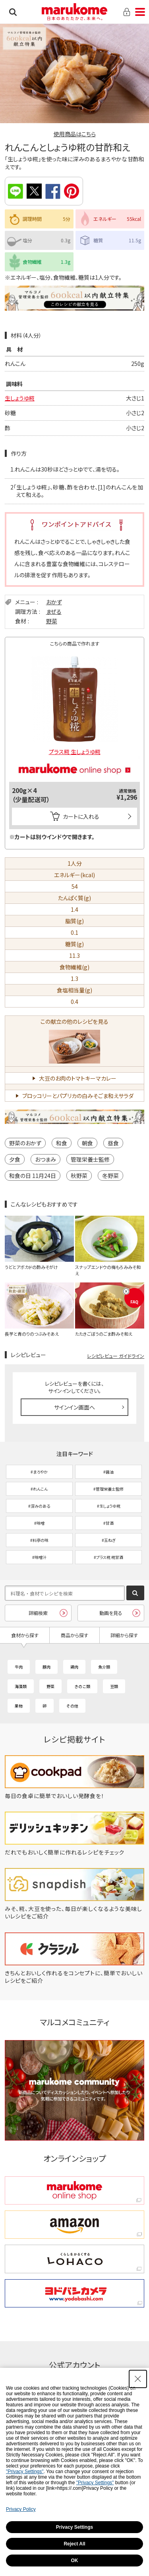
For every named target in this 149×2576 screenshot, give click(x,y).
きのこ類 (82, 1686)
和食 (61, 1143)
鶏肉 (74, 1667)
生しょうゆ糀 (20, 398)
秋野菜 (79, 1176)
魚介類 (104, 1667)
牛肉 (19, 1667)
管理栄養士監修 (90, 1159)
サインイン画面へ (74, 1407)
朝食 (87, 1143)
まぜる (54, 611)
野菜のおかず (25, 1143)
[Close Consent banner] (138, 2379)
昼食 (113, 1143)
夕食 (14, 1159)
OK (74, 2560)
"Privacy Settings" (25, 2471)
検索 (13, 12)
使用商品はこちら (75, 134)
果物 (19, 1706)
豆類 (114, 1686)
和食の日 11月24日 (32, 1176)
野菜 (51, 621)
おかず (54, 602)
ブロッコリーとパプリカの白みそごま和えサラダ (78, 1096)
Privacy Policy (21, 2509)
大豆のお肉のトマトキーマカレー (77, 1078)
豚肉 (46, 1667)
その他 (72, 1706)
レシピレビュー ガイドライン (115, 1355)
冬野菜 (110, 1176)
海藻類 (21, 1686)
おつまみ (45, 1159)
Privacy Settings (74, 2527)
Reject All (74, 2544)
